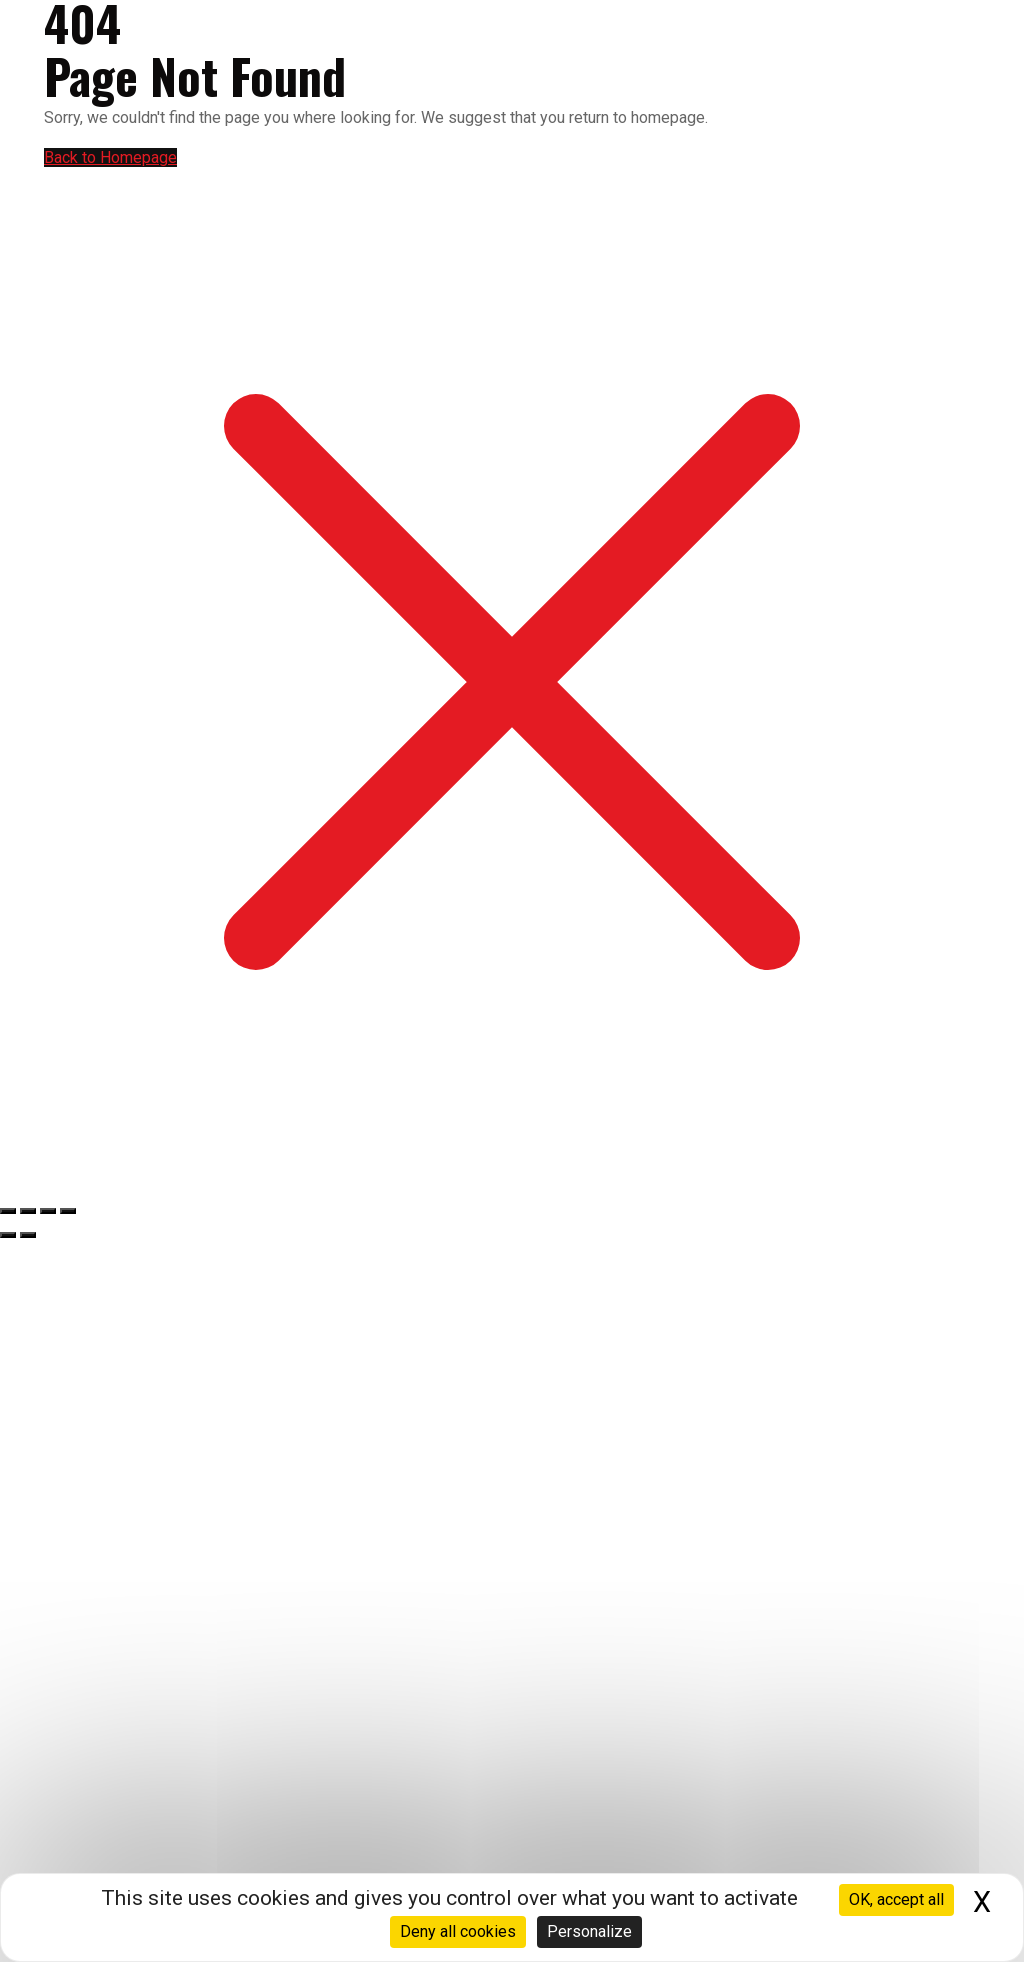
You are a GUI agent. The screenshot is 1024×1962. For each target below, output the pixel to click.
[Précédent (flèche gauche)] (8, 1235)
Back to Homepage (110, 157)
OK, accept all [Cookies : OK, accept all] (896, 1899)
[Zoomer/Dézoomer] (8, 1211)
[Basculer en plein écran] (28, 1211)
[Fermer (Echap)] (68, 1211)
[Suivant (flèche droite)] (28, 1235)
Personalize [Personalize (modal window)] (589, 1931)
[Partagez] (48, 1211)
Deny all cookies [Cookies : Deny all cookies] (458, 1931)
